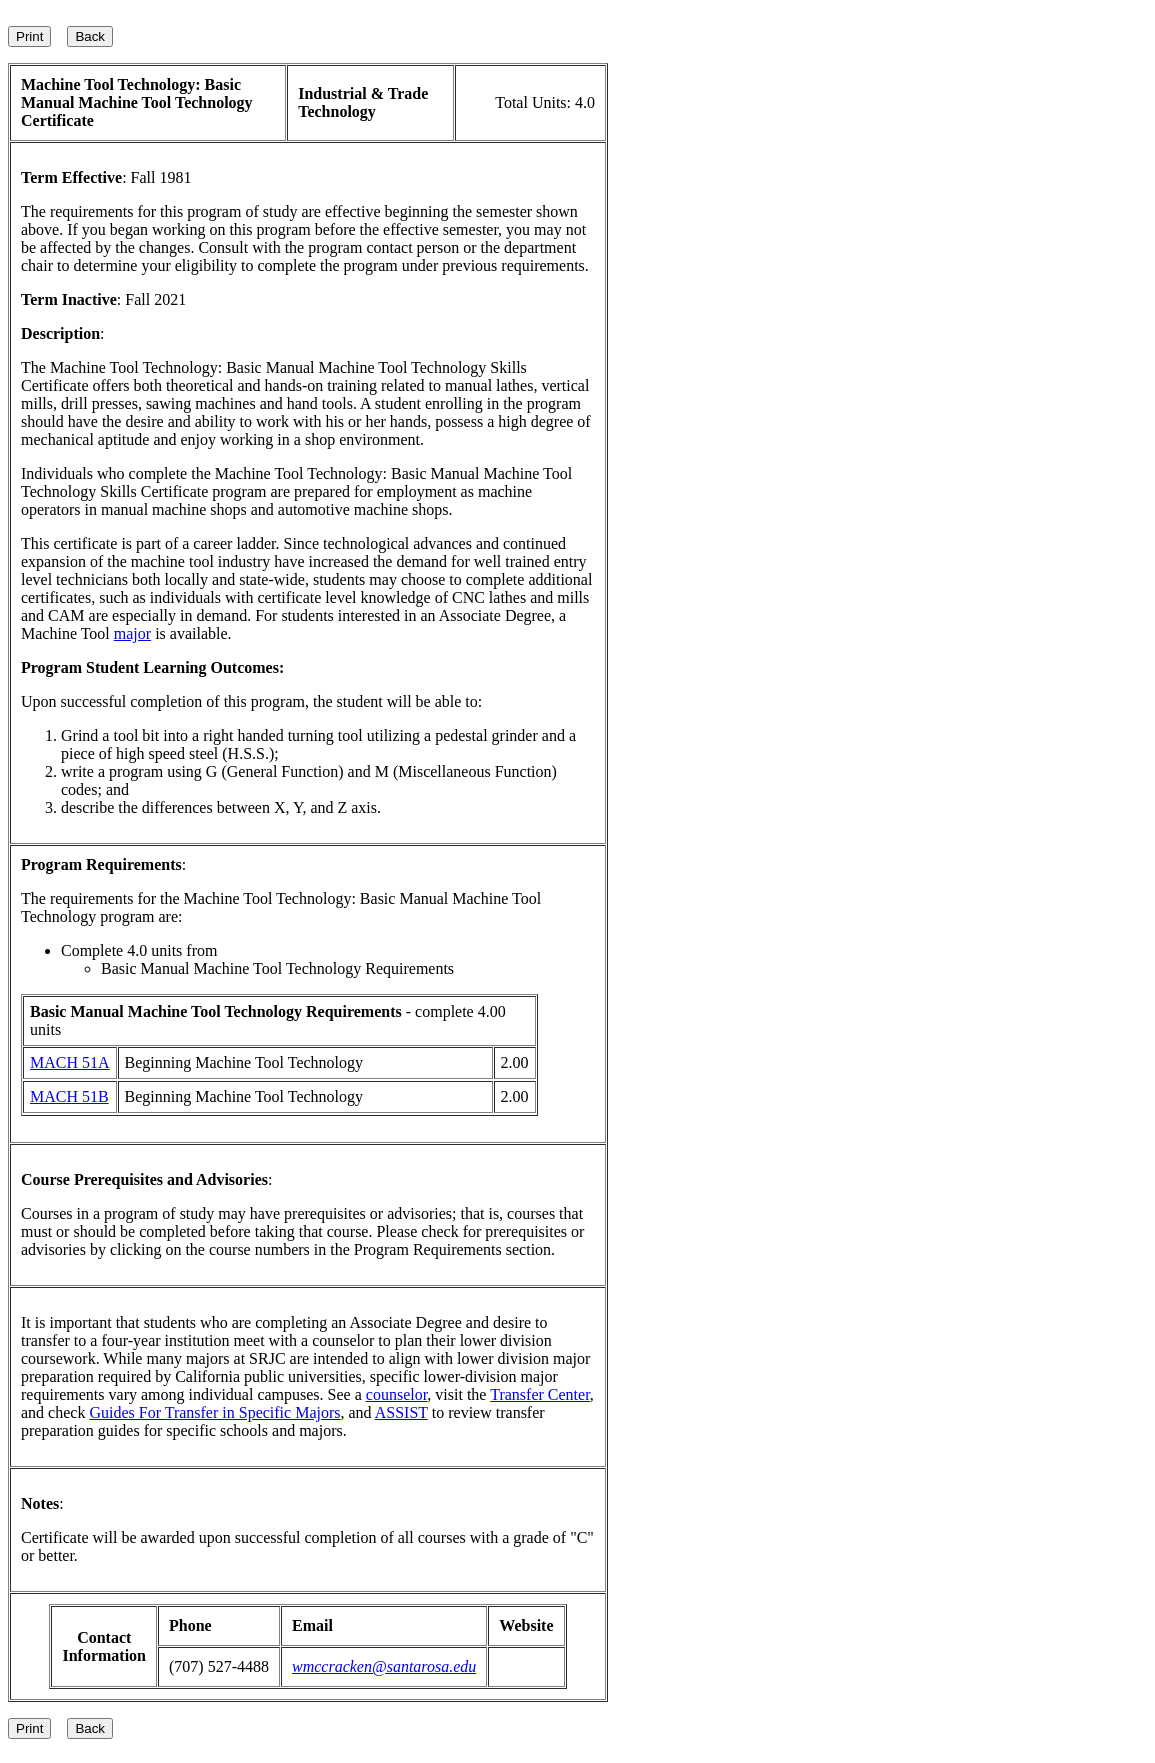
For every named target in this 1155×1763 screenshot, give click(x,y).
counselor (397, 1394)
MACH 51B (69, 1096)
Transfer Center (540, 1394)
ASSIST (401, 1412)
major (132, 633)
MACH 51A (70, 1062)
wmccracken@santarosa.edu (384, 1666)
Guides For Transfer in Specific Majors (214, 1412)
